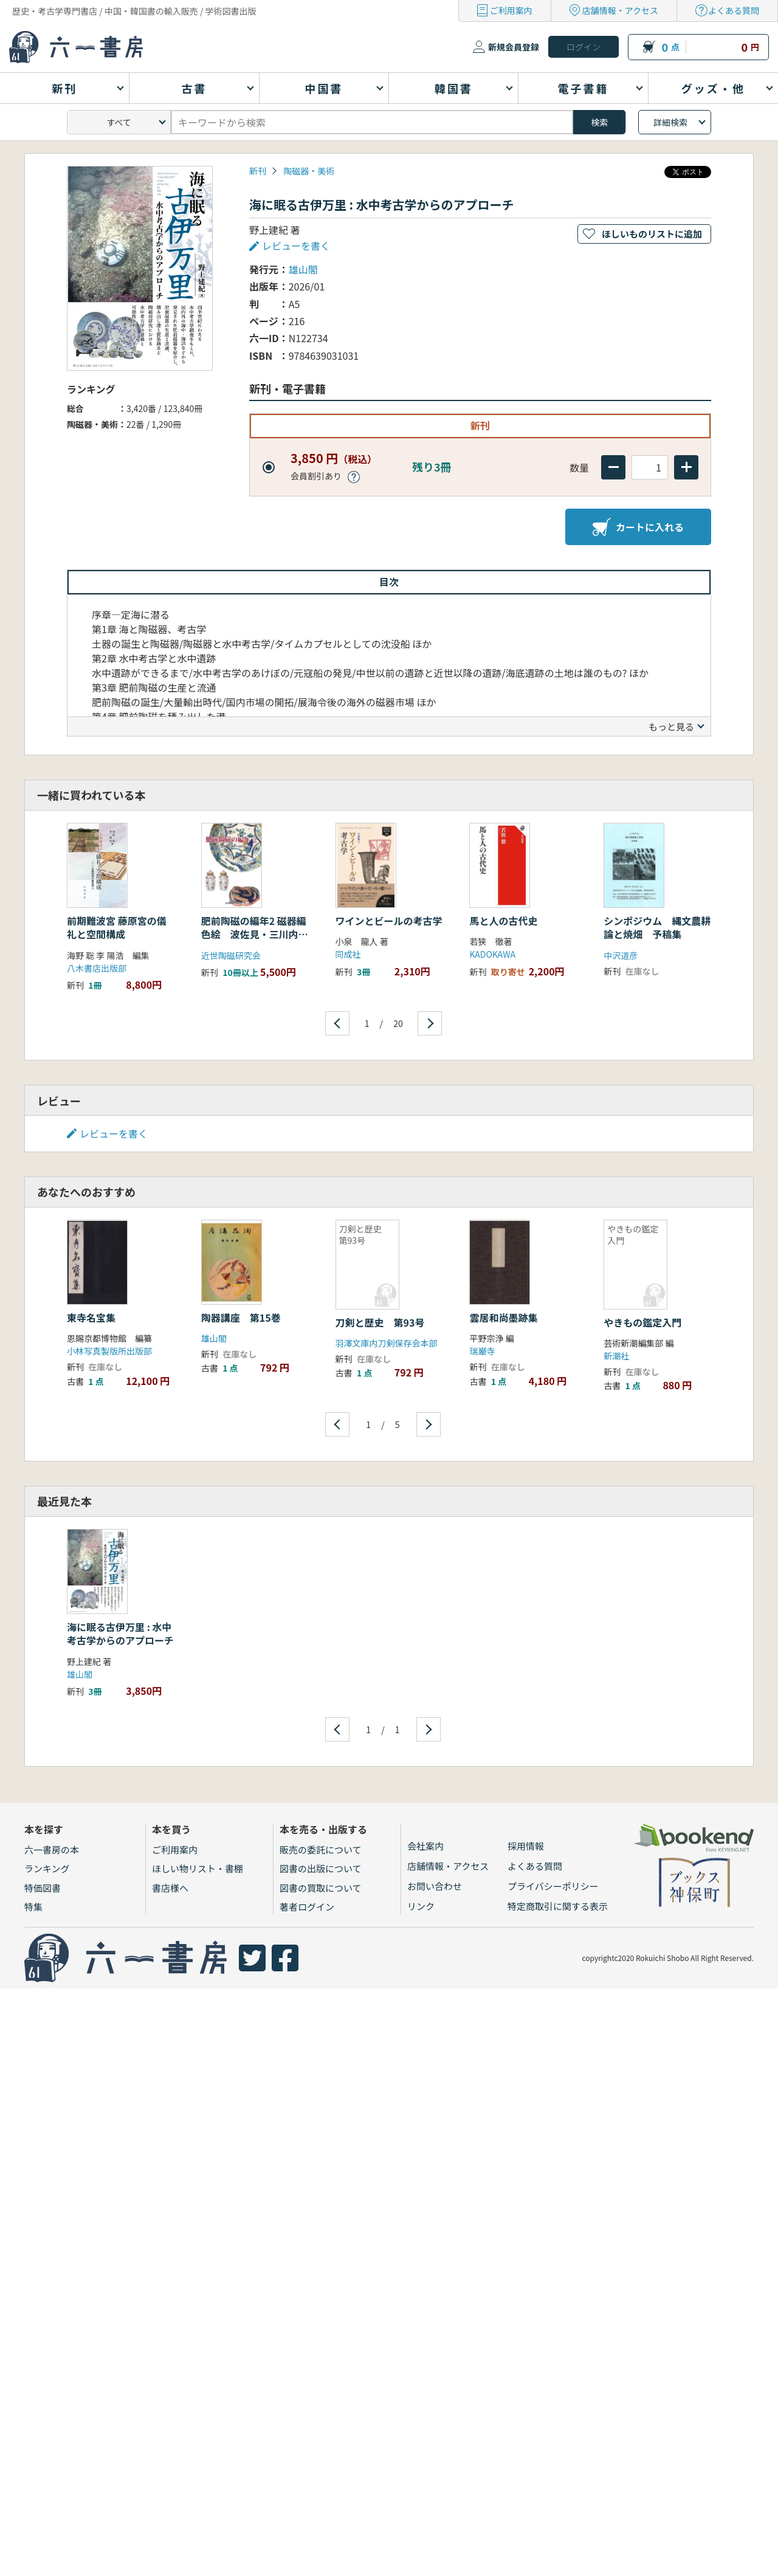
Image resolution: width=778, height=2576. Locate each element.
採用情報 (526, 1845)
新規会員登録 (513, 47)
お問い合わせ (434, 1886)
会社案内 (425, 1845)
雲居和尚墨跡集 (503, 1317)
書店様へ (170, 1887)
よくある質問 (733, 10)
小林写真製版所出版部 (109, 1351)
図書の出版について (321, 1868)
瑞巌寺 (482, 1351)
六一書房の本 (51, 1849)
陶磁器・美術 (308, 171)
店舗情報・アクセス (620, 10)
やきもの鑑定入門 (642, 1322)
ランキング (47, 1868)
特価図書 (42, 1887)
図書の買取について (321, 1887)
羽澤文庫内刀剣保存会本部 (387, 1343)
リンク (421, 1906)
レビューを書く (296, 245)
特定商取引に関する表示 (558, 1906)
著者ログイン (307, 1906)
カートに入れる (638, 527)
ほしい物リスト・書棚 (197, 1868)
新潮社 (616, 1356)
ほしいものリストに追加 (652, 233)
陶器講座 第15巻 (241, 1317)
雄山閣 (303, 269)
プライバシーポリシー (553, 1886)
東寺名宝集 (91, 1317)
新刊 (257, 171)
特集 (33, 1906)
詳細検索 (670, 122)
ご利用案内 (511, 10)
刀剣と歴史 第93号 (380, 1322)
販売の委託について (321, 1849)
